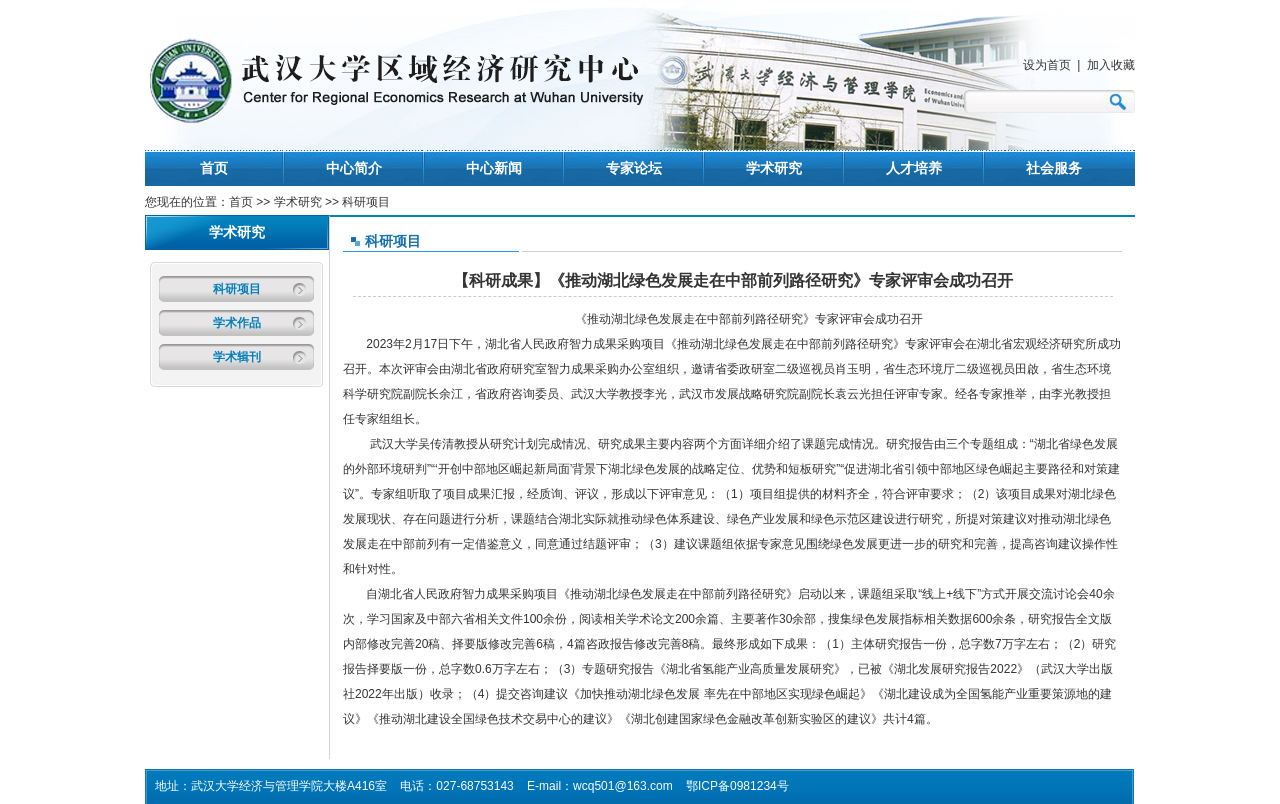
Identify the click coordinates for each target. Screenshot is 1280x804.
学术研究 (774, 168)
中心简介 (354, 168)
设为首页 (1047, 65)
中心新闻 (494, 168)
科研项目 (237, 289)
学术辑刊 (237, 357)
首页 (214, 168)
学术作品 (237, 323)
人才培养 (914, 168)
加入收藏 (1111, 65)
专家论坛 (634, 168)
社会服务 (1054, 168)
